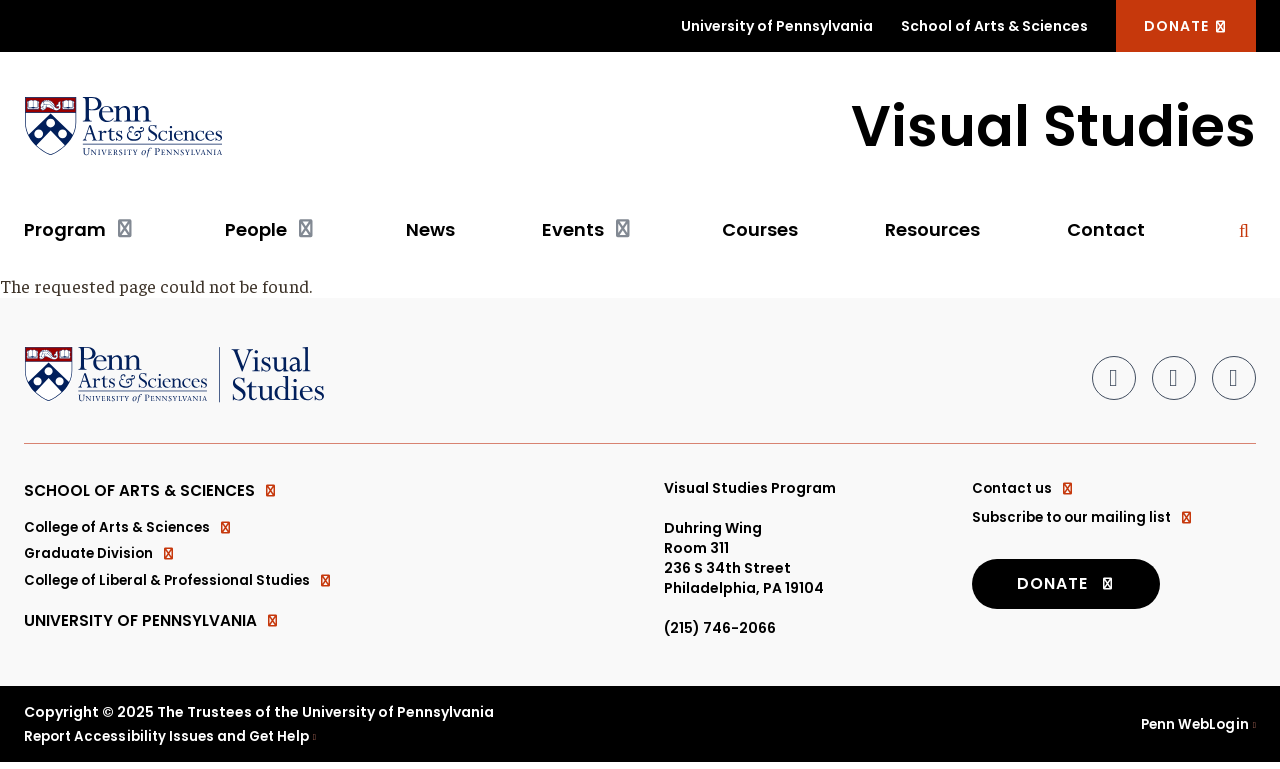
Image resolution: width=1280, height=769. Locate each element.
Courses (760, 230)
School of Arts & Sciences (994, 26)
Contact (1106, 230)
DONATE (1186, 26)
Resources (932, 230)
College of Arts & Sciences (132, 531)
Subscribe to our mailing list (1086, 517)
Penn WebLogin (1192, 730)
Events (573, 230)
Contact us (1025, 489)
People (256, 230)
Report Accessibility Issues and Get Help (173, 742)
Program (65, 230)
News (430, 230)
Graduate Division (102, 559)
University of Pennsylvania (777, 26)
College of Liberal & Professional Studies (184, 587)
